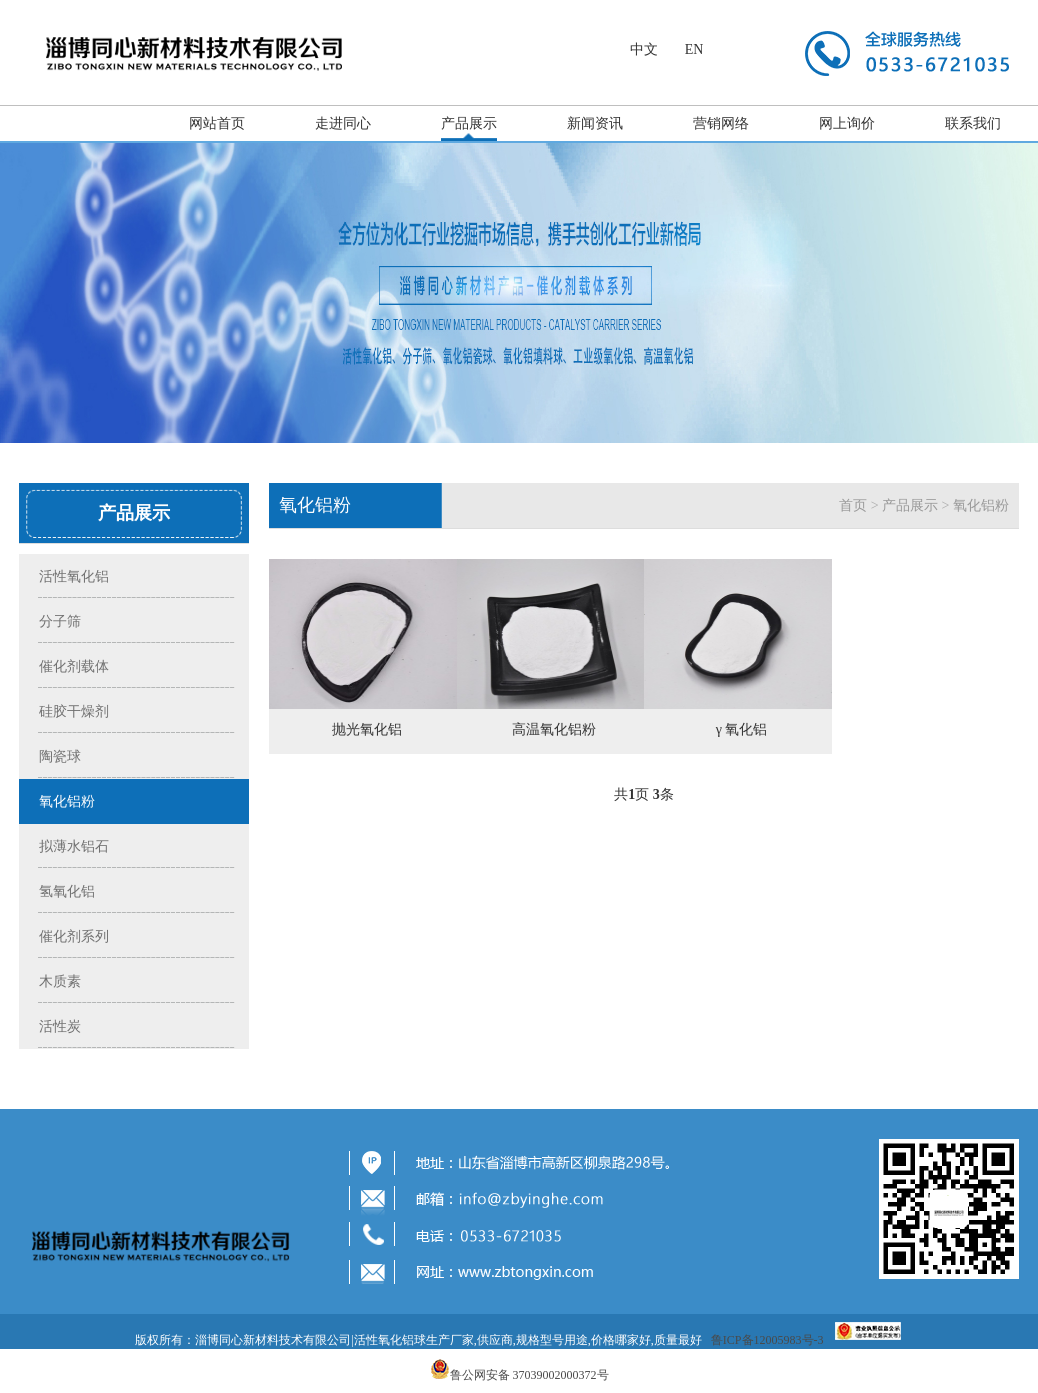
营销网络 (721, 123)
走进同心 (343, 123)
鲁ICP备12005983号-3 (767, 1340)
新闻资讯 (595, 123)
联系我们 (973, 123)
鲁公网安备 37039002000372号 (529, 1375)
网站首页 (217, 123)
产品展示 (469, 123)
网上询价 (847, 123)
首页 (853, 505)
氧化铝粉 (981, 505)
